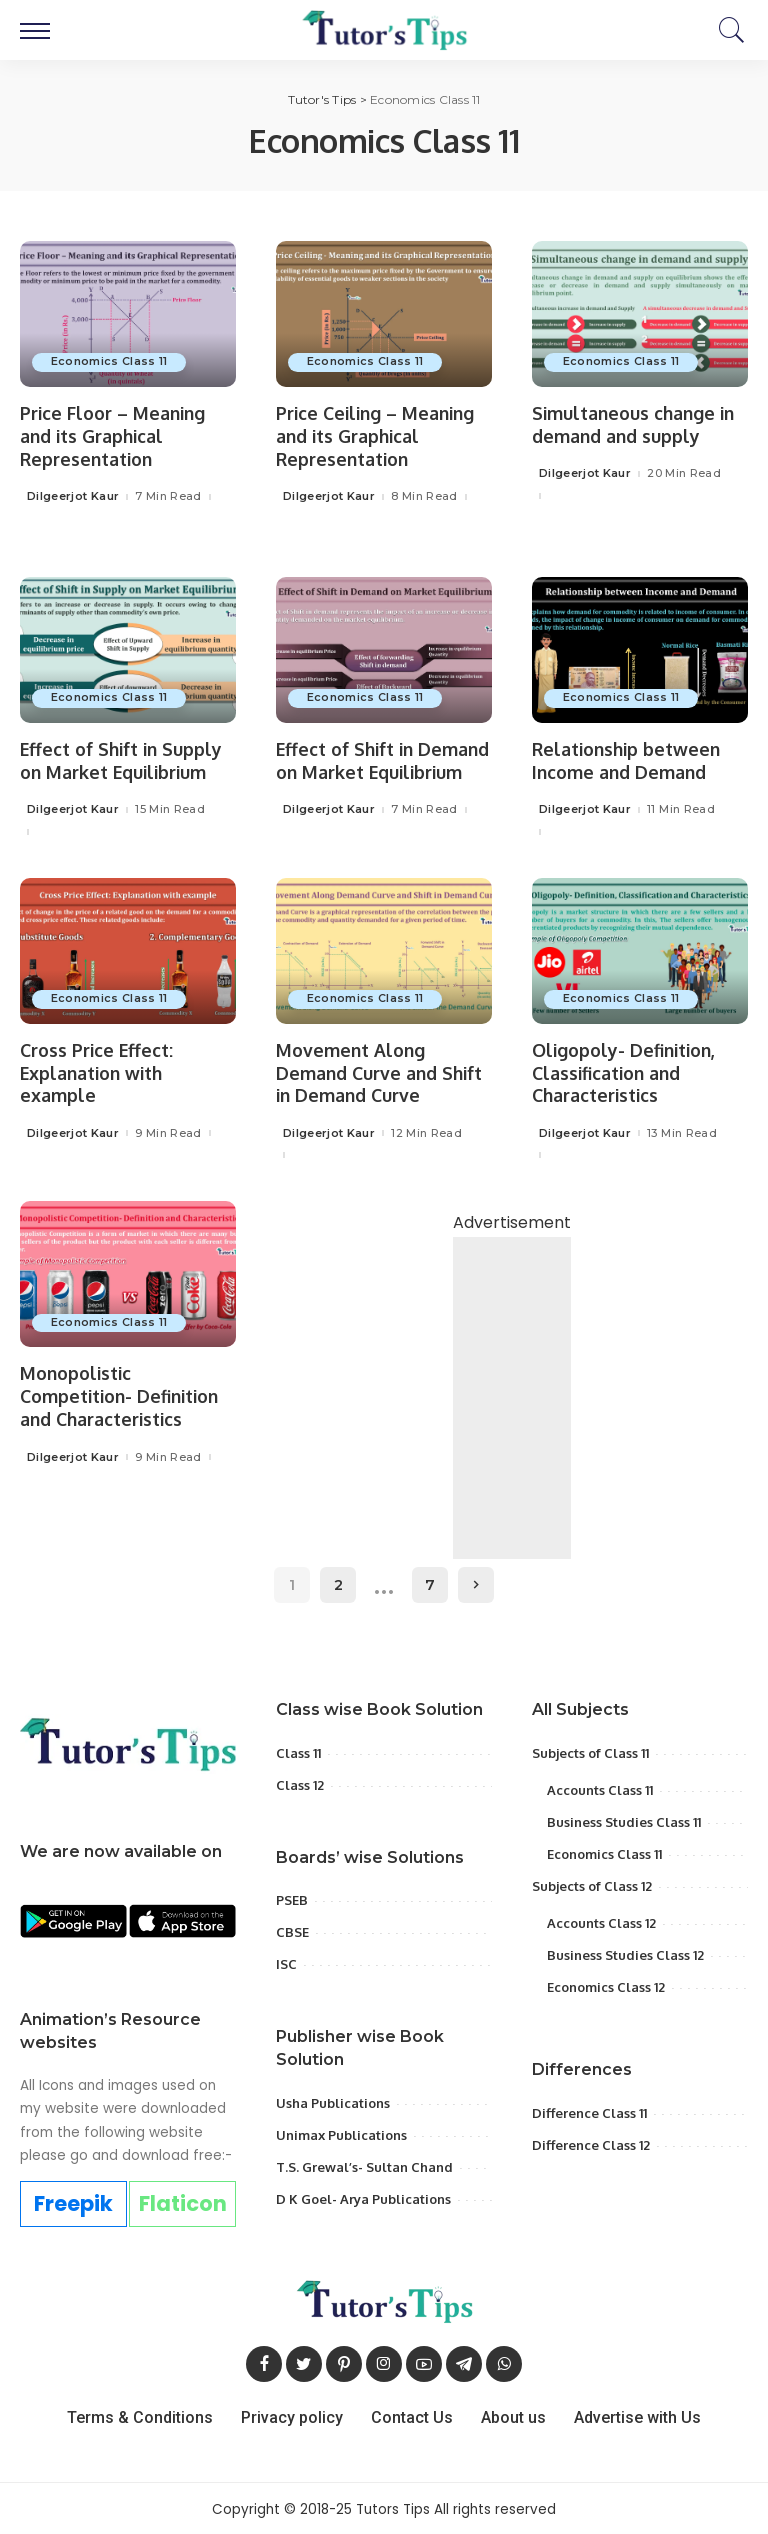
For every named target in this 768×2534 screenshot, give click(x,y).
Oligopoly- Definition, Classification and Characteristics (626, 1071)
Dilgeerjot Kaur (73, 495)
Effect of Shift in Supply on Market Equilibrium (123, 760)
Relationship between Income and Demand (629, 760)
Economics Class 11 (110, 362)
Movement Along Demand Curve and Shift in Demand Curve (381, 1071)
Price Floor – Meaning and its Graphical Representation (115, 435)
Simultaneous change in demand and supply (636, 424)
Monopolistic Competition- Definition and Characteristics (122, 1394)
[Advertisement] (512, 1437)
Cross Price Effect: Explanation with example (97, 1071)
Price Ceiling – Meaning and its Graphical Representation (379, 435)
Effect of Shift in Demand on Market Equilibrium (359, 771)
